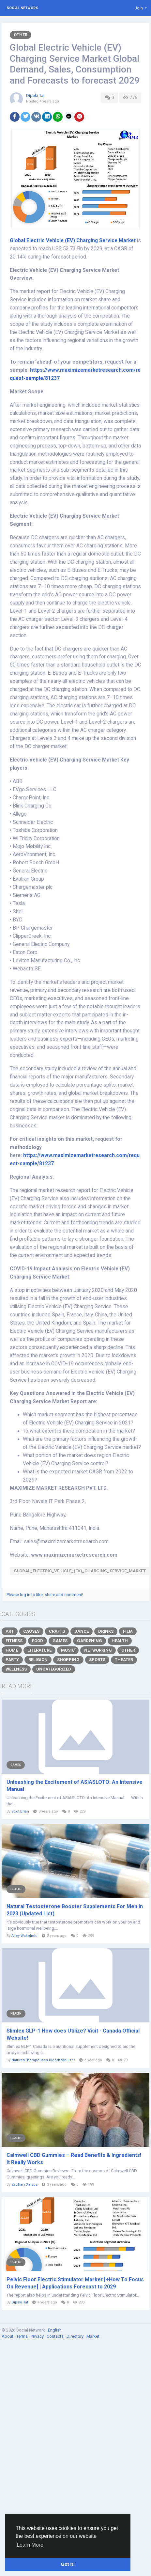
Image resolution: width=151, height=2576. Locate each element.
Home (12, 1650)
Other (20, 34)
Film (128, 1631)
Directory (75, 2336)
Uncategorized (53, 1669)
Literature (39, 1650)
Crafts (57, 1631)
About (8, 2336)
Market (92, 2336)
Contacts (56, 2336)
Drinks (105, 1631)
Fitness (14, 1640)
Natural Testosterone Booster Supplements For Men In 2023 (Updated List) (75, 1910)
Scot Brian (20, 1811)
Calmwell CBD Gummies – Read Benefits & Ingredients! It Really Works (74, 2158)
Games (60, 1640)
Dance (81, 1631)
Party (12, 1659)
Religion (38, 1659)
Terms (22, 2336)
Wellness (16, 1669)
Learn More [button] (30, 2545)
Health (120, 1640)
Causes (31, 1631)
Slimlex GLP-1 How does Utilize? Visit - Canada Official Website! (73, 2034)
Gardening (89, 1640)
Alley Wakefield (24, 1936)
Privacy (38, 2336)
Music (68, 1650)
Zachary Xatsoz (24, 2184)
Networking (98, 1650)
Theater (124, 1659)
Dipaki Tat (35, 95)
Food (37, 1640)
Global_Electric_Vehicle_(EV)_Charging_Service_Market (80, 1570)
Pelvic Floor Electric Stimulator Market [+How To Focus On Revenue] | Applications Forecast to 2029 (75, 2283)
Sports (97, 1659)
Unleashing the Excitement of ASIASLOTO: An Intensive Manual (75, 1785)
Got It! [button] (68, 2564)
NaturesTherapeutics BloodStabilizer (43, 2060)
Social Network (22, 8)
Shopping (68, 1659)
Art (10, 1631)
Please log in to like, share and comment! (45, 1594)
